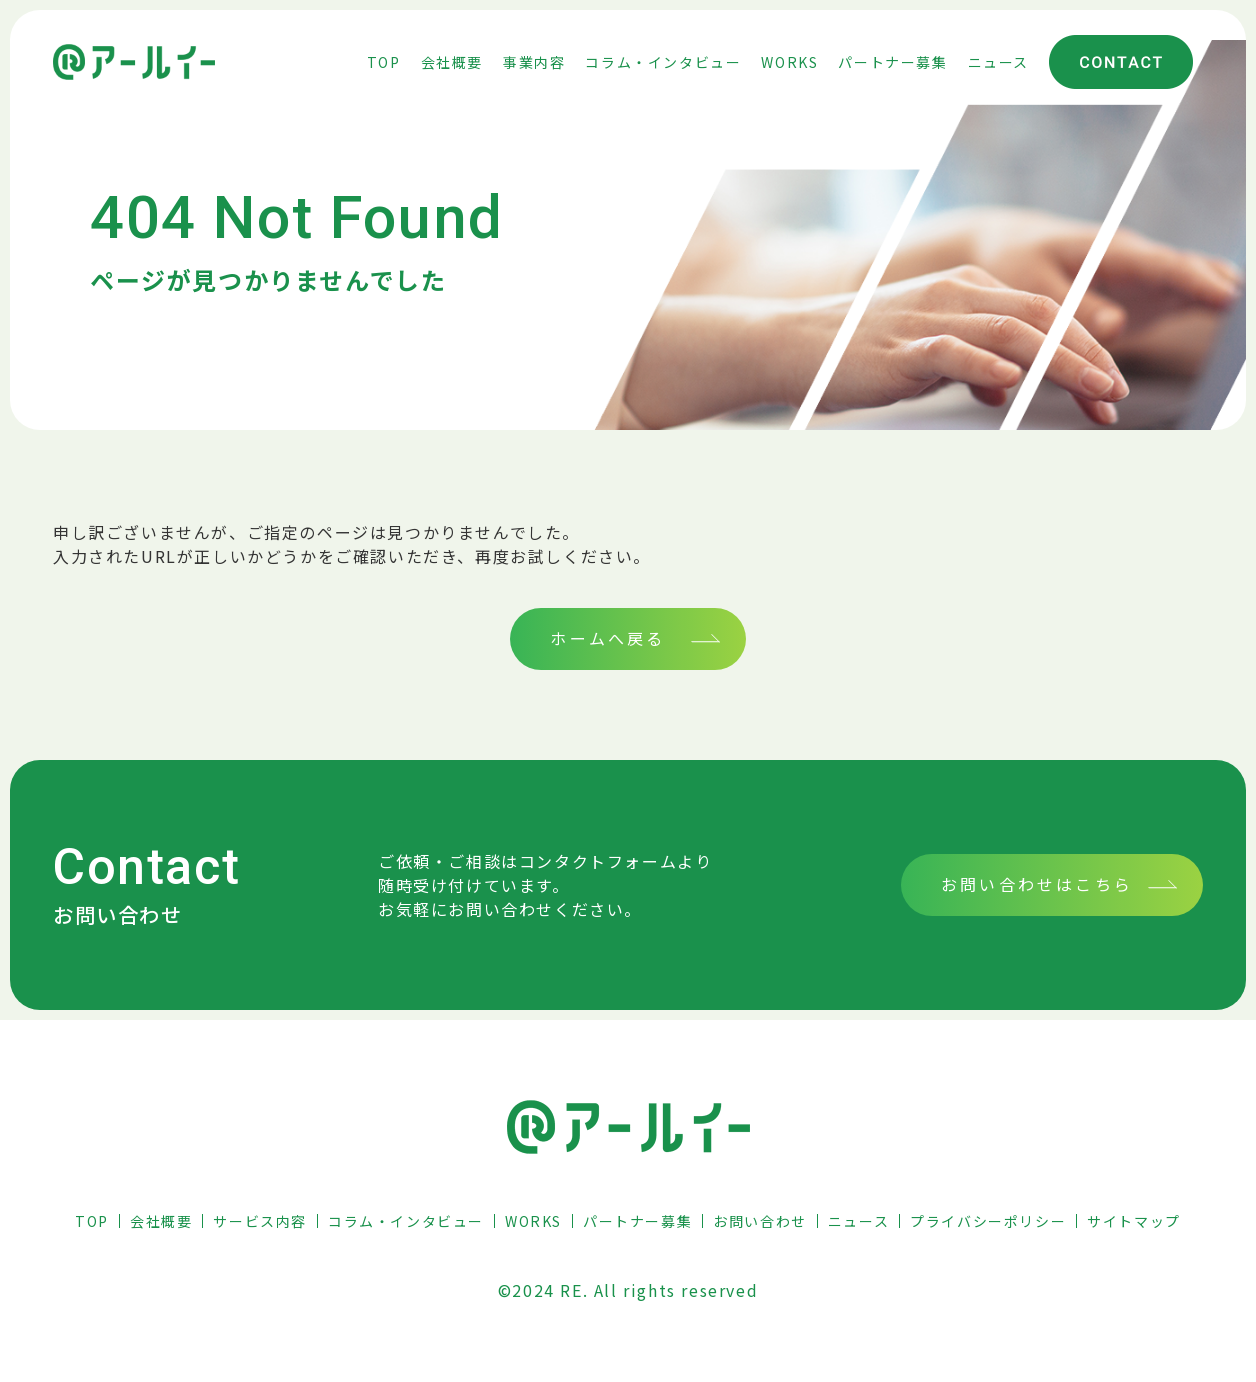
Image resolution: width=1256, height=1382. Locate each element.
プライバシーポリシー (988, 1221)
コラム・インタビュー (406, 1221)
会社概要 (161, 1221)
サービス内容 (260, 1221)
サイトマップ (1134, 1221)
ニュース (858, 1221)
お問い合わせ (760, 1221)
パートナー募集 (637, 1221)
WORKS (533, 1221)
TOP (92, 1221)
